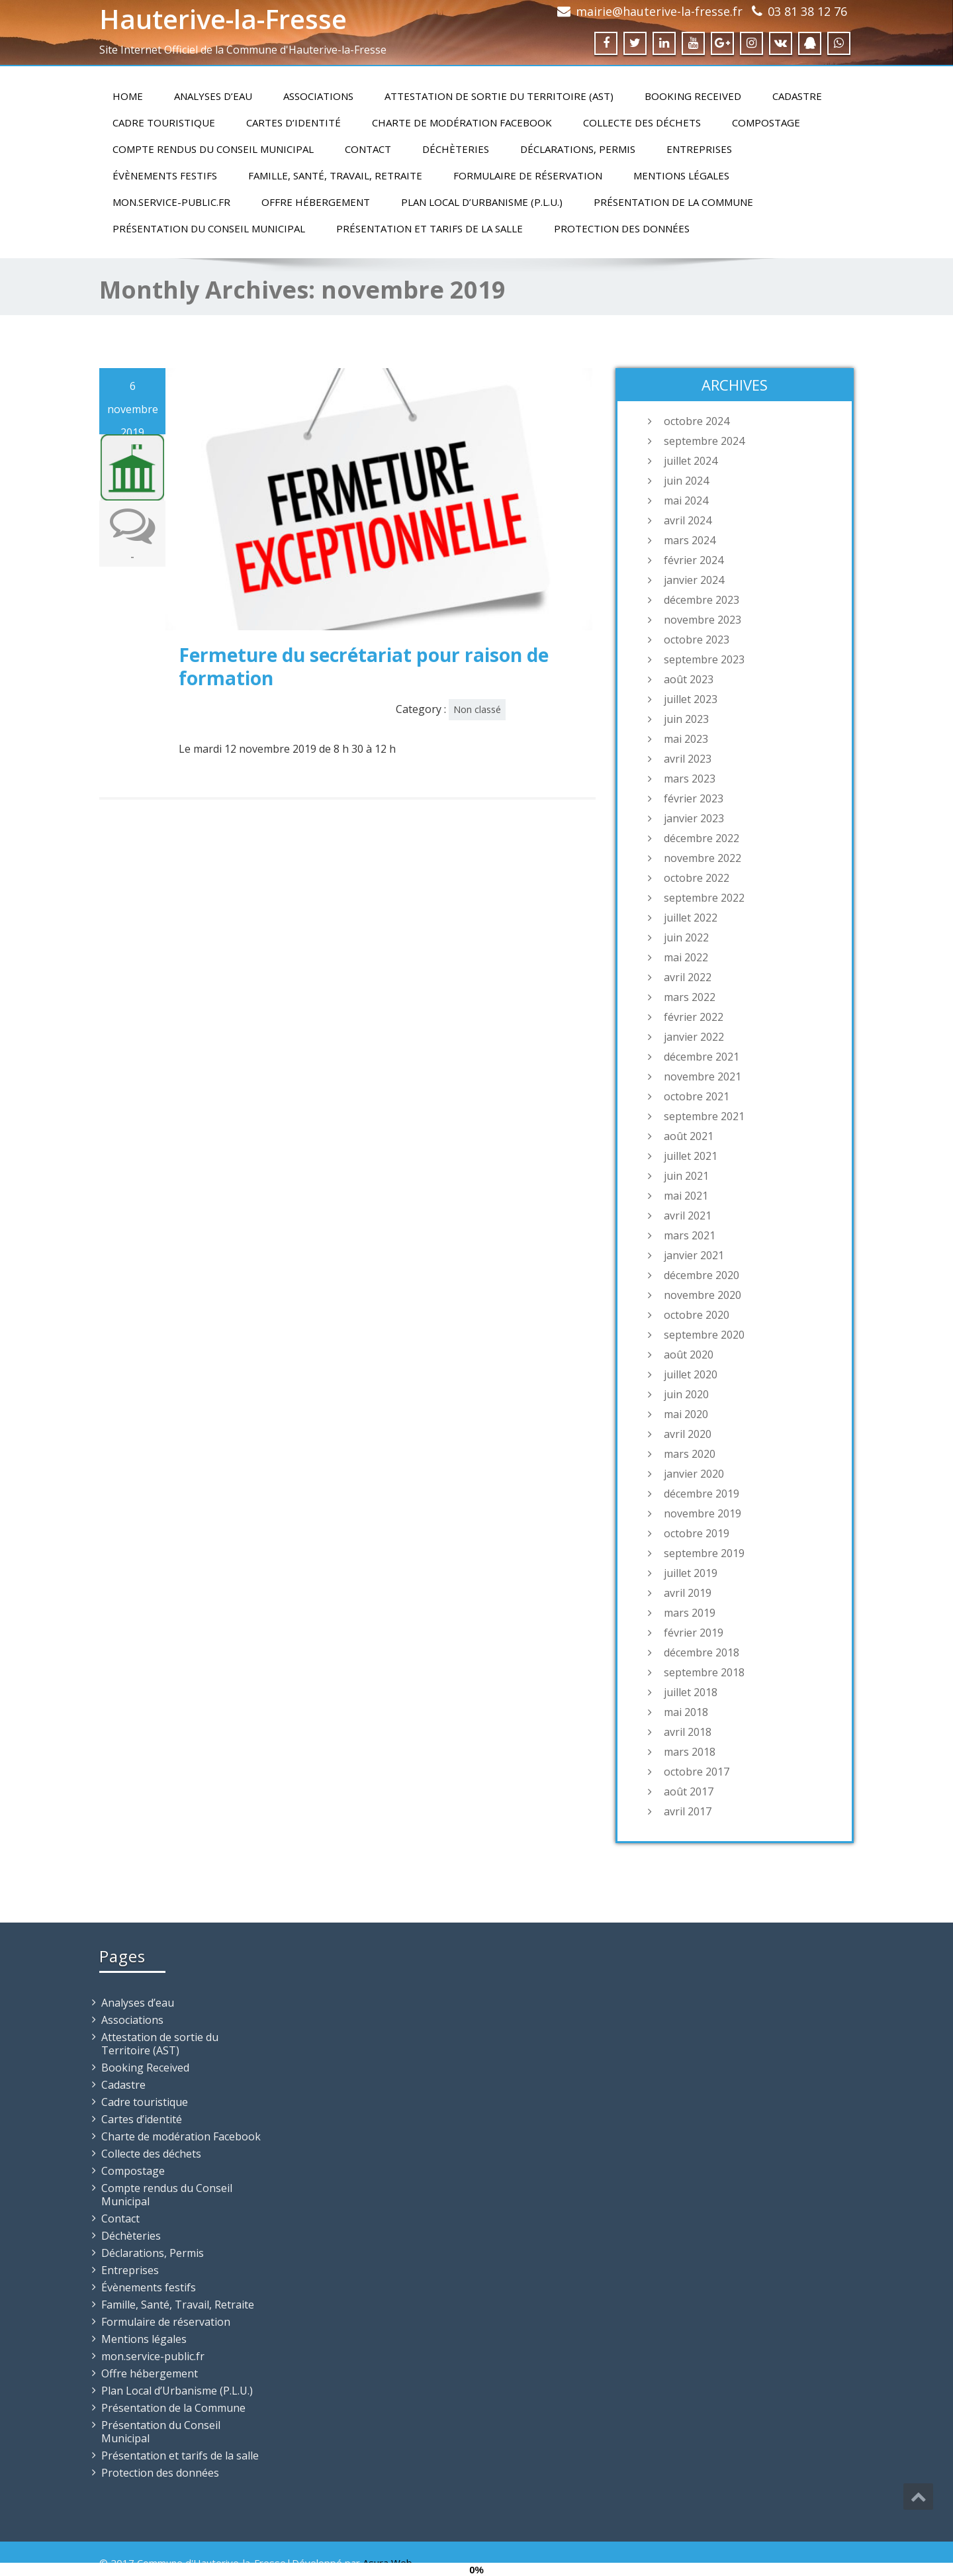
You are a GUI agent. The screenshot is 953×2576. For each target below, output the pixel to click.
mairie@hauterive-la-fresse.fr (659, 11)
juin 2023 (686, 719)
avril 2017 (687, 1811)
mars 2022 (689, 997)
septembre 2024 (704, 441)
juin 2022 (686, 937)
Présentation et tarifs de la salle (429, 228)
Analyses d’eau (213, 96)
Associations (318, 96)
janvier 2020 (694, 1473)
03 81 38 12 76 (807, 11)
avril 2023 (687, 758)
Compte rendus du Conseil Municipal (213, 149)
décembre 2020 (701, 1275)
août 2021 (688, 1136)
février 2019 (693, 1632)
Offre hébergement (315, 202)
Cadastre (797, 96)
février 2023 (693, 798)
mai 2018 (686, 1712)
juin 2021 (686, 1175)
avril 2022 (687, 977)
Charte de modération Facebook (462, 122)
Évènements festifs (165, 175)
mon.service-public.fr (171, 202)
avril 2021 (687, 1215)
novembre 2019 (702, 1513)
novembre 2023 (702, 619)
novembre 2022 (702, 858)
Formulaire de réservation (527, 175)
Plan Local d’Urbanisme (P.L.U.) (482, 202)
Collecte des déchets (642, 122)
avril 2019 (687, 1592)
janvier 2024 (694, 580)
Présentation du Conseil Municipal (209, 228)
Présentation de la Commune (673, 202)
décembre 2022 (701, 838)
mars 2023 (689, 778)
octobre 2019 (696, 1533)
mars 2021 (689, 1235)
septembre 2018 (704, 1672)
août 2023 (688, 679)
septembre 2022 (704, 897)
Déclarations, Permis (577, 149)
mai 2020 (686, 1414)
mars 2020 (689, 1453)
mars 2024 (689, 540)
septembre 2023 (704, 659)
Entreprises (699, 149)
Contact (368, 149)
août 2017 (688, 1791)
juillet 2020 (690, 1374)
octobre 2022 (696, 877)
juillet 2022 (690, 917)
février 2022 (693, 1017)
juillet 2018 (690, 1692)
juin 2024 (686, 480)
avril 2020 (687, 1434)
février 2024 (693, 560)
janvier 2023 (694, 818)
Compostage (766, 122)
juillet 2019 (690, 1573)
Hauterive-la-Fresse (223, 19)
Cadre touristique (164, 122)
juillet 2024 (690, 460)
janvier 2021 (694, 1255)
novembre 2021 (702, 1076)
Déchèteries (455, 149)
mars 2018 (689, 1751)
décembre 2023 (701, 599)
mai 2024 (686, 500)
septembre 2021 (704, 1116)
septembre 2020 (704, 1334)
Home (128, 96)
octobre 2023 (696, 639)
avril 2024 (687, 520)
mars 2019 (689, 1612)
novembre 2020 (702, 1295)
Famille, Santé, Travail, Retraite (335, 175)
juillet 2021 (690, 1156)
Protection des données (622, 228)
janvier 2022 (694, 1036)
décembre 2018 (701, 1652)
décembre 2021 (701, 1056)
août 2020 (688, 1354)
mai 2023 (686, 738)
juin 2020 (686, 1394)
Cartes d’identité (293, 122)
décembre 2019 (701, 1493)
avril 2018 (687, 1732)
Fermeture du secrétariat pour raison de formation (364, 666)
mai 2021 (686, 1195)
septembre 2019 (704, 1553)
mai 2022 (686, 957)
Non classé (477, 709)
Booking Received (693, 96)
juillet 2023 (690, 699)
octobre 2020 (696, 1314)
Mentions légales (681, 175)
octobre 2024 (696, 421)
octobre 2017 (696, 1771)
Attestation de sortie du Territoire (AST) (499, 96)
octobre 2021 (696, 1096)
